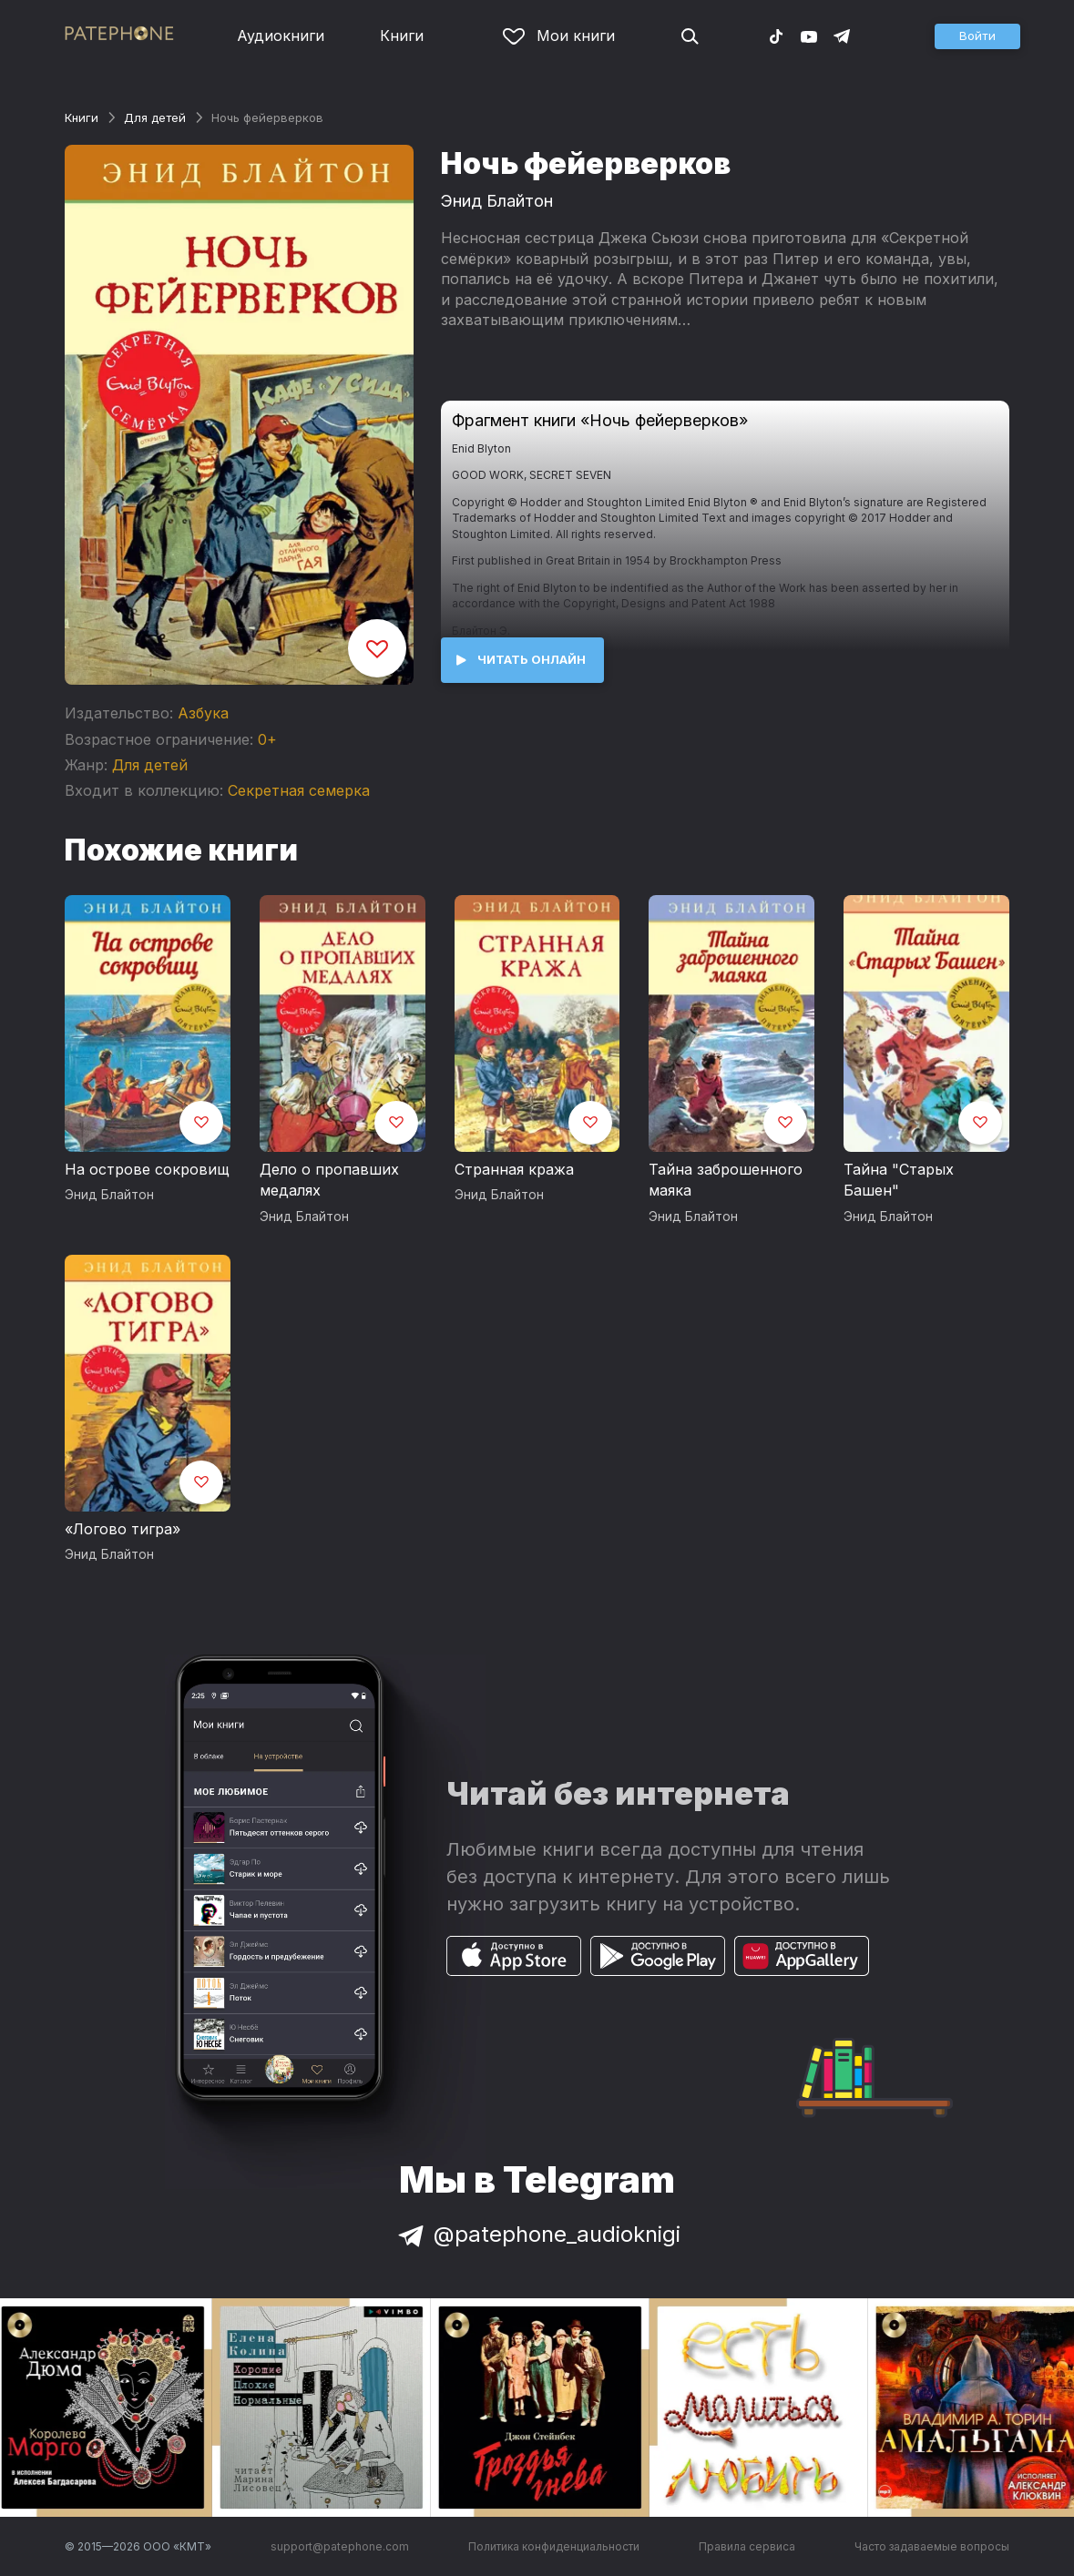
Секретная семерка (299, 790)
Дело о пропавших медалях (329, 1180)
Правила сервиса (747, 2546)
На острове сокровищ (147, 1169)
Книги (402, 35)
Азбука (203, 713)
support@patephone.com (340, 2546)
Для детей (155, 117)
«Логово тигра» (122, 1529)
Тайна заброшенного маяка (726, 1180)
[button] (977, 36)
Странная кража (514, 1169)
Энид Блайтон (497, 200)
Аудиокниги (280, 35)
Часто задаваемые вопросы (931, 2546)
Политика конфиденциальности (553, 2546)
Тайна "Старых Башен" (899, 1180)
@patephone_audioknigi (537, 2234)
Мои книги (559, 35)
